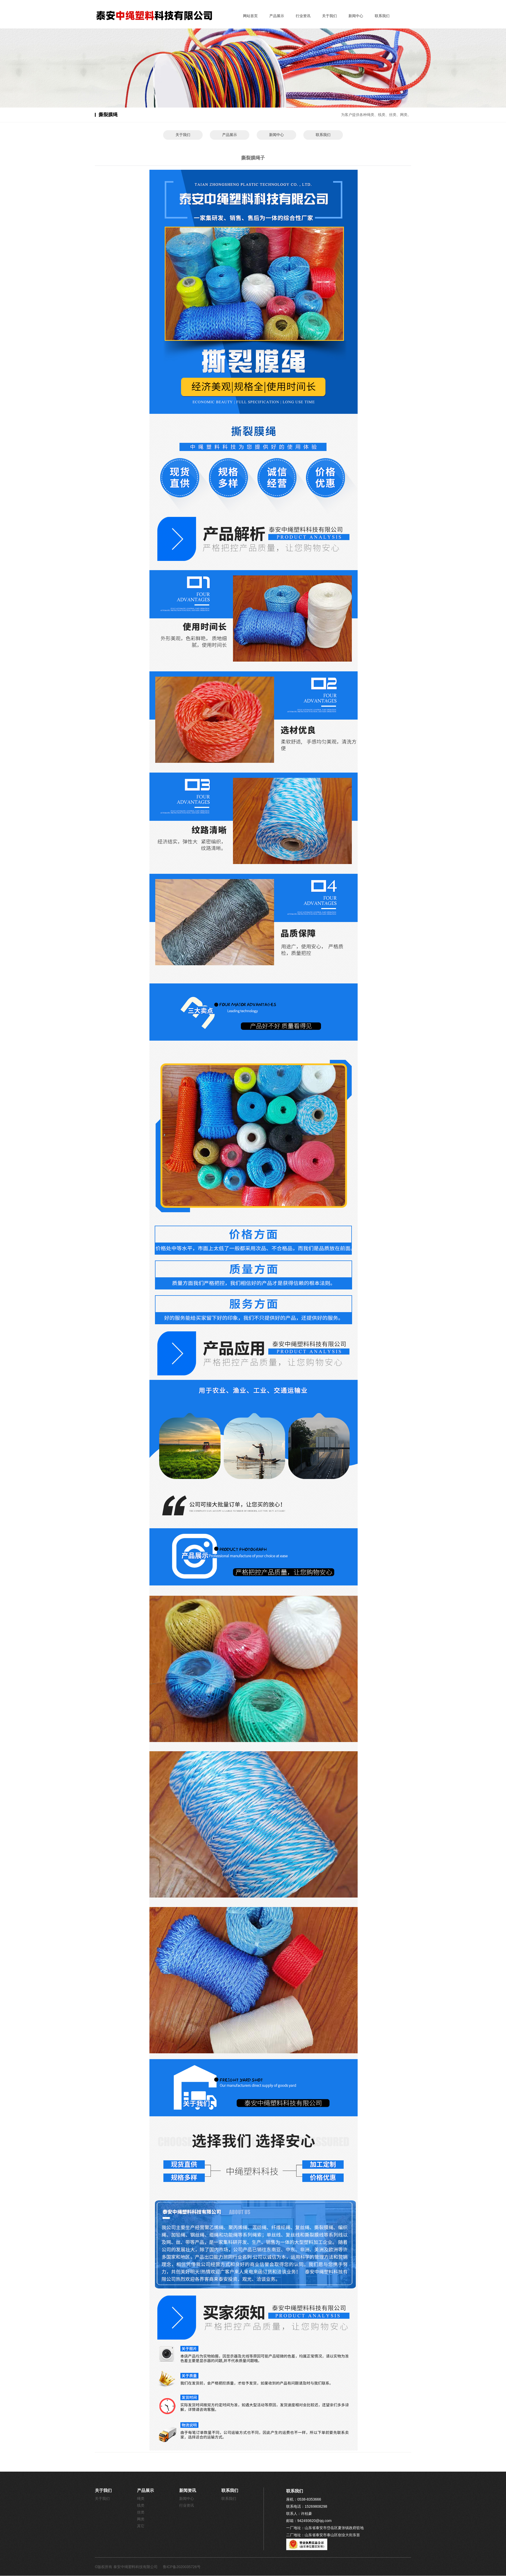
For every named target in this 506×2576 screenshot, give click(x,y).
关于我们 (329, 16)
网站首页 (250, 16)
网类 (140, 2519)
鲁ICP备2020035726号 (182, 2567)
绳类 (140, 2498)
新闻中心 (355, 16)
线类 (140, 2505)
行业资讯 (303, 16)
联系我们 (382, 16)
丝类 (140, 2512)
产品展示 (276, 16)
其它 (140, 2526)
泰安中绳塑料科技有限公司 (136, 2567)
